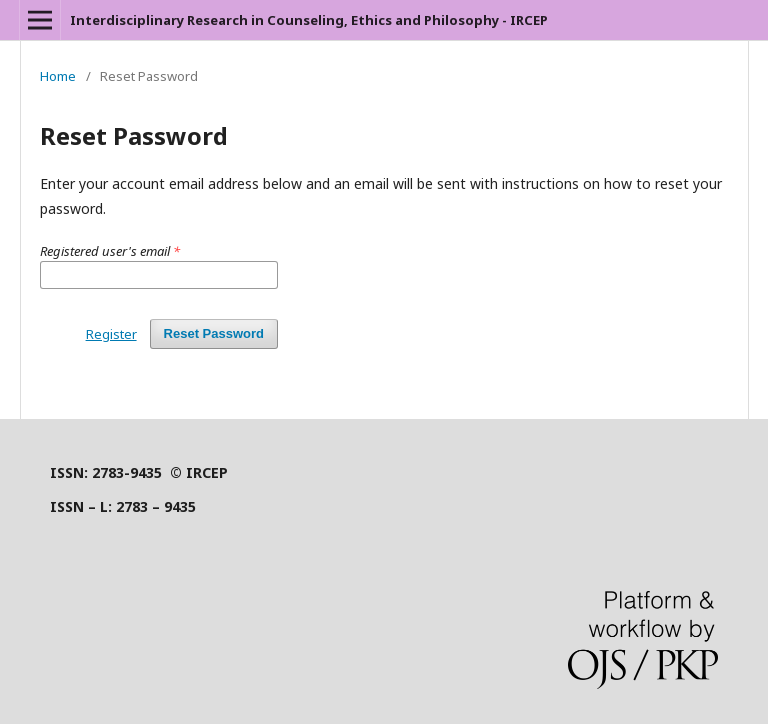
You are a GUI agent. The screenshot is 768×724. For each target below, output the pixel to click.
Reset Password (214, 333)
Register (111, 334)
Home (58, 76)
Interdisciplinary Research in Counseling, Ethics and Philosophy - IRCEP (309, 20)
